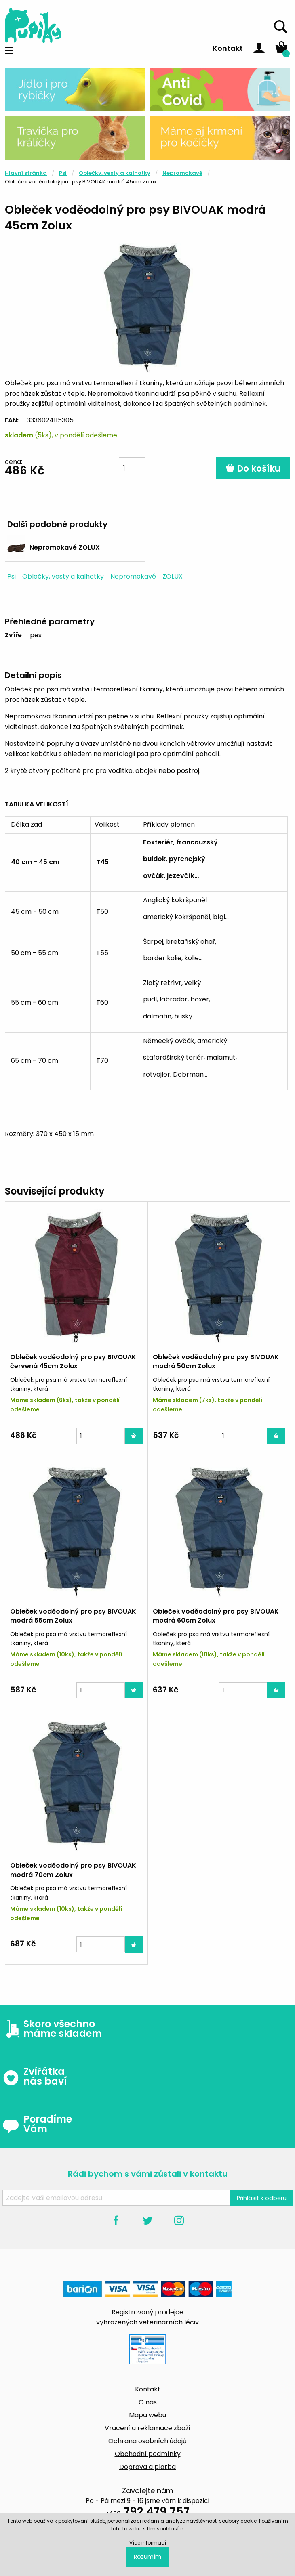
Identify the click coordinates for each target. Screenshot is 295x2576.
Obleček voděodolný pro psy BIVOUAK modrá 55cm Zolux (73, 1616)
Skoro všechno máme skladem (52, 2029)
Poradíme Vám (37, 2124)
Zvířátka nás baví (34, 2076)
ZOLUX (172, 576)
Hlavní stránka (26, 173)
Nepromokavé (182, 173)
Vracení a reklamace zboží (147, 2428)
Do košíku (253, 468)
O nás (148, 2402)
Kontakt (228, 48)
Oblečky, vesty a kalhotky (114, 173)
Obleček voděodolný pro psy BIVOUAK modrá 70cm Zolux (73, 1870)
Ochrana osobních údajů (147, 2441)
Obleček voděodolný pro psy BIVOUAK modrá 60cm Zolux (216, 1616)
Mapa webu (147, 2415)
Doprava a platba (147, 2466)
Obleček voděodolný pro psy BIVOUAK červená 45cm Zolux (73, 1361)
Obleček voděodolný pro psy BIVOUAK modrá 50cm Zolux (216, 1361)
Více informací (147, 2542)
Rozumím (147, 2557)
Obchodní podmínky (148, 2453)
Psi (63, 173)
